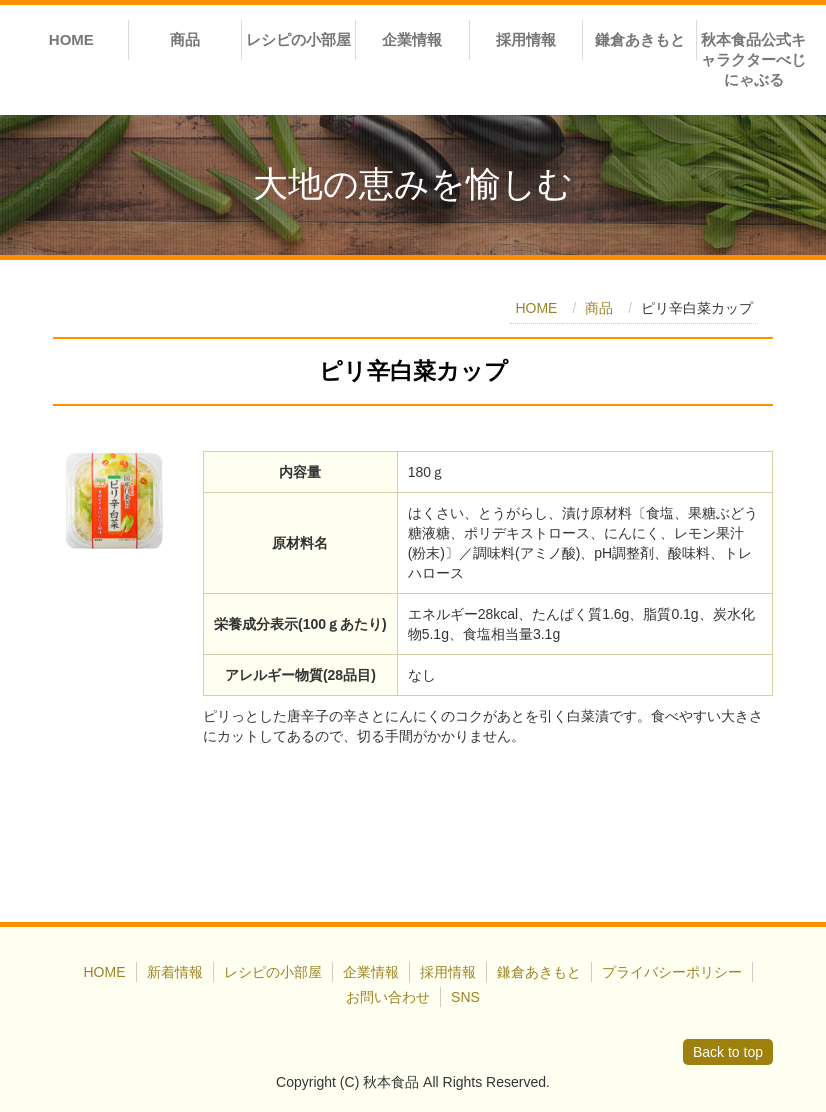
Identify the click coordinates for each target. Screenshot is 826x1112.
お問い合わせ (388, 997)
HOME (71, 39)
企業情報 (412, 39)
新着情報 (175, 972)
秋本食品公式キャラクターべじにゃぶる (753, 59)
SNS (465, 997)
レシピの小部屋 (298, 39)
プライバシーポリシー (672, 972)
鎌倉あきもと (640, 39)
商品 (185, 39)
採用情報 (526, 39)
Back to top (728, 1052)
